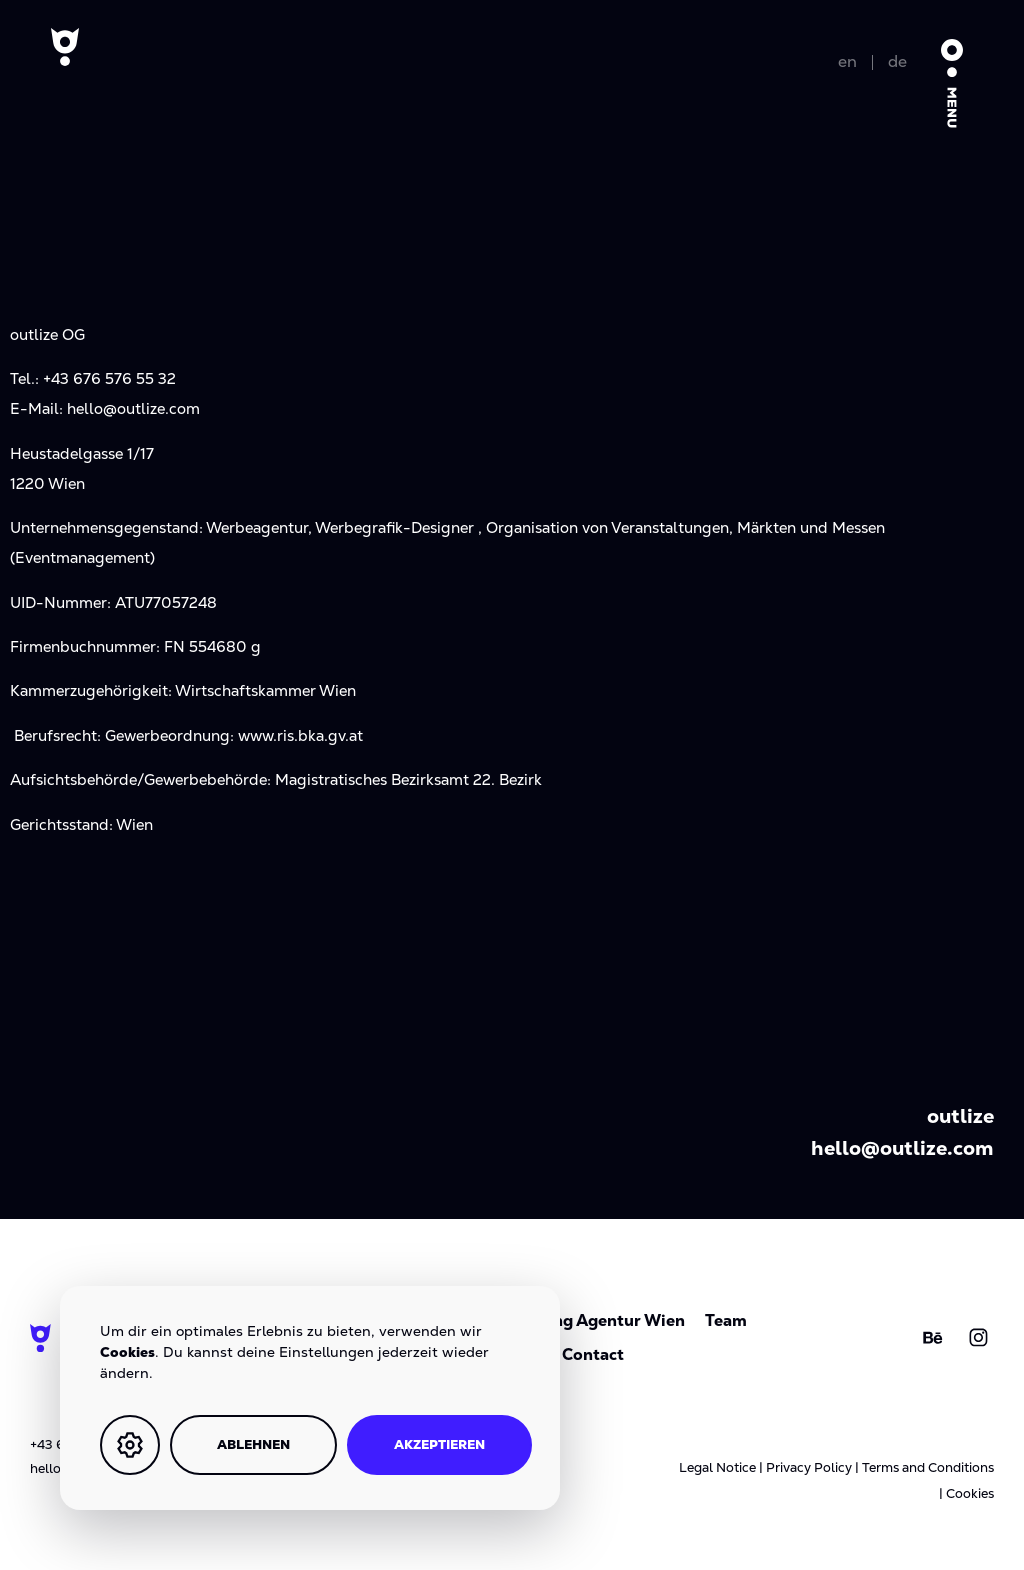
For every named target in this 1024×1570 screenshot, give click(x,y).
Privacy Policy (809, 1467)
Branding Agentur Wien (593, 1320)
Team (726, 1320)
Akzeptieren (439, 1444)
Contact (593, 1354)
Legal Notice (717, 1467)
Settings (130, 1445)
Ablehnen (253, 1444)
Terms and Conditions (928, 1467)
